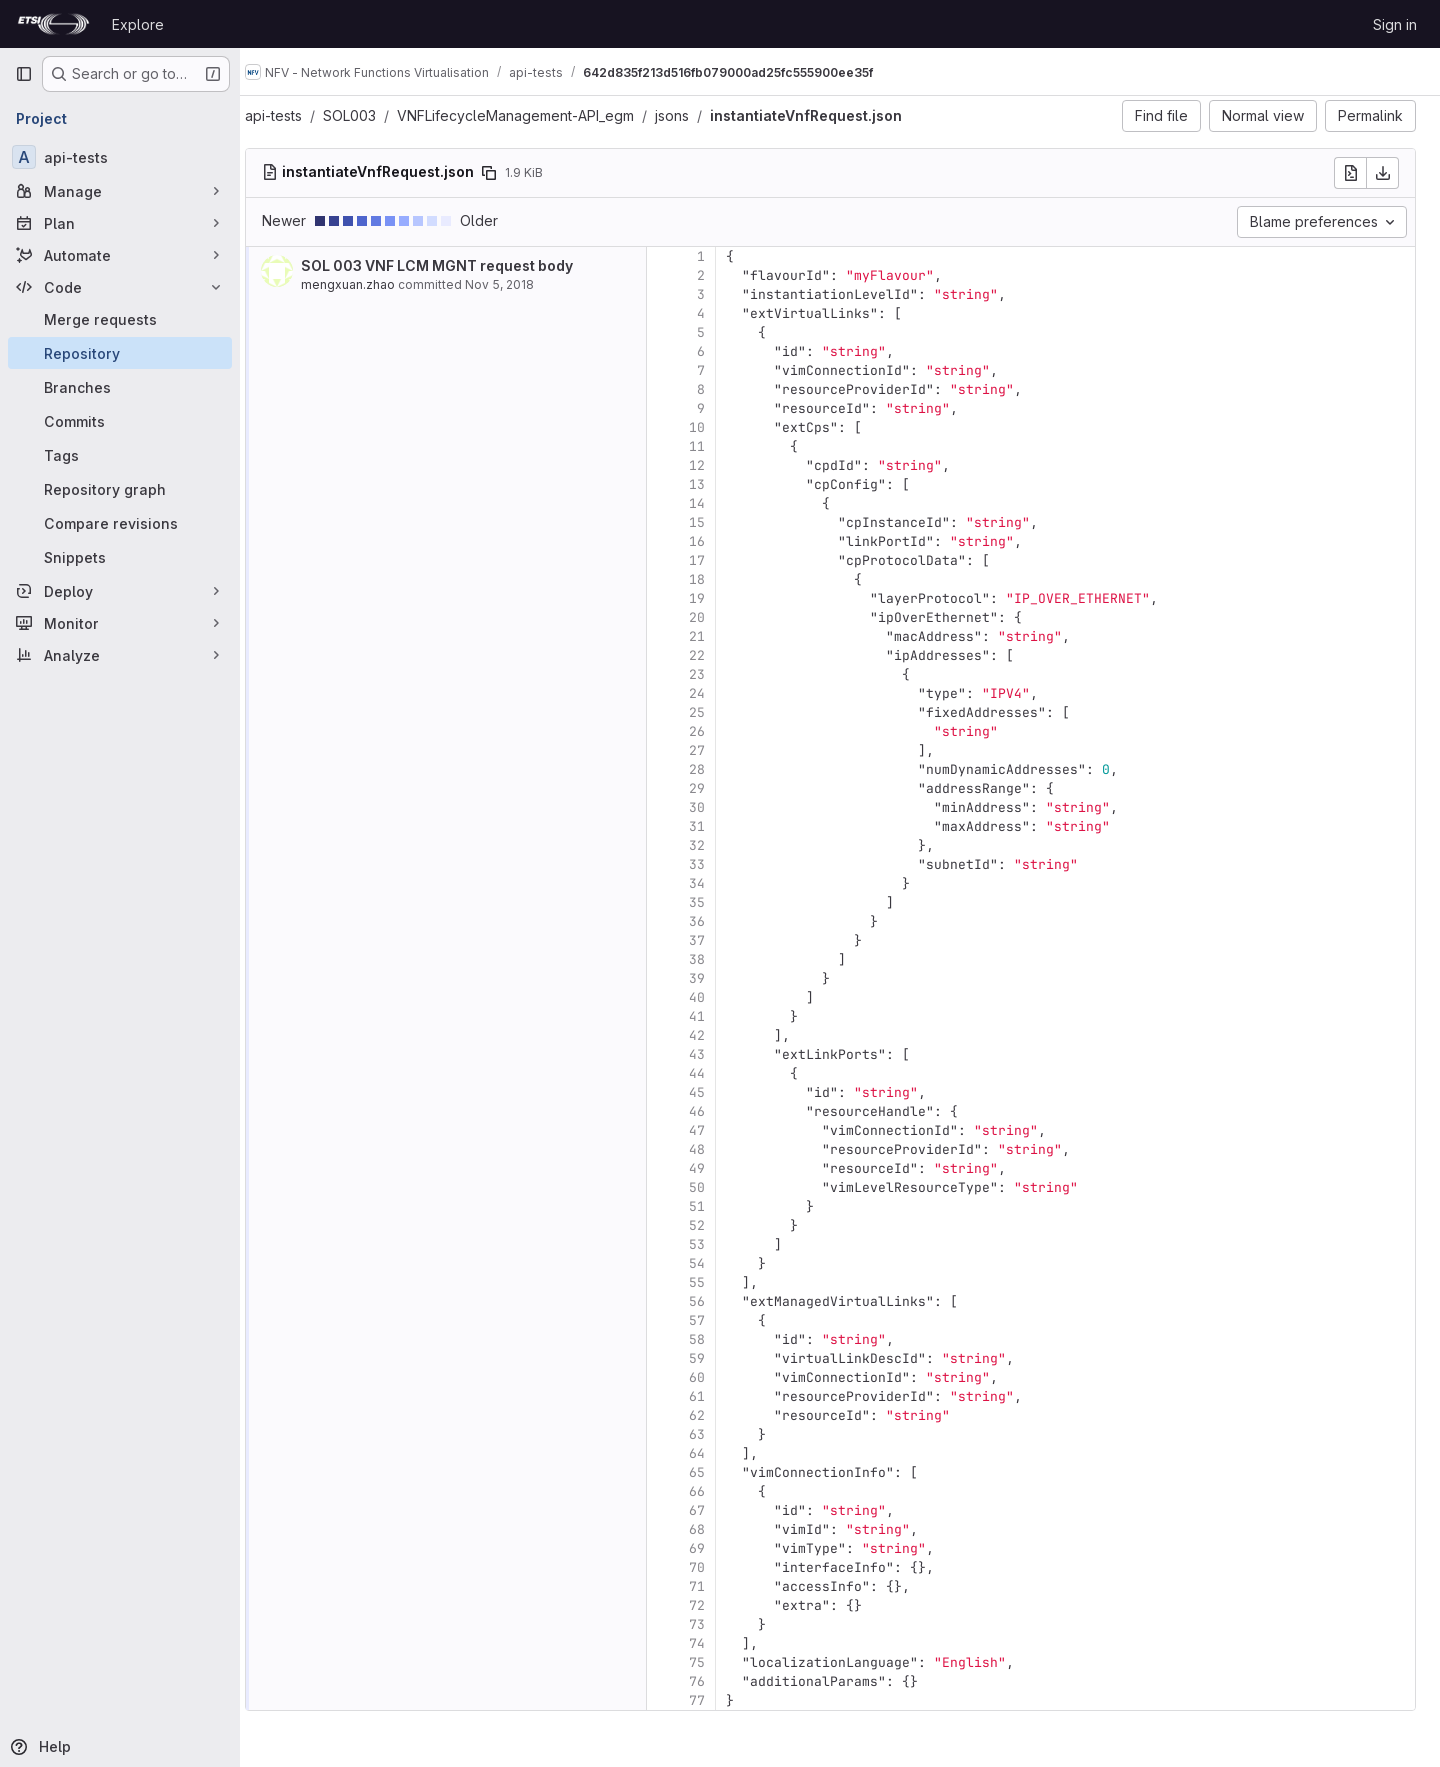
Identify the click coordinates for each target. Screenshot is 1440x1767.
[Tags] (120, 455)
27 (716, 750)
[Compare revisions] (120, 523)
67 (716, 1510)
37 (716, 940)
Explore (138, 24)
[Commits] (120, 421)
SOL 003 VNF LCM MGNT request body (456, 265)
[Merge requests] (120, 319)
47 (716, 1130)
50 (716, 1187)
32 (716, 845)
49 (716, 1168)
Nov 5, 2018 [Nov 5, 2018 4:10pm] (518, 284)
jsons (691, 115)
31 (716, 826)
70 (716, 1567)
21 (716, 636)
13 (716, 484)
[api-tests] (120, 157)
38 (716, 959)
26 (716, 731)
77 (716, 1700)
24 (716, 693)
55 (716, 1282)
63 (716, 1434)
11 (716, 446)
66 (716, 1491)
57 (716, 1320)
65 (716, 1472)
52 (716, 1225)
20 (716, 617)
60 (716, 1377)
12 (716, 465)
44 (716, 1073)
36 (716, 921)
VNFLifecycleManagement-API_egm (534, 115)
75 (716, 1662)
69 (716, 1548)
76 (716, 1681)
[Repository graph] (120, 489)
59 (716, 1358)
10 (716, 427)
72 (716, 1605)
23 (716, 674)
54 (716, 1263)
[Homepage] (53, 24)
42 (716, 1035)
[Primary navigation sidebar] (24, 74)
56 (716, 1301)
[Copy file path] (508, 173)
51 (716, 1206)
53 (716, 1244)
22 (716, 655)
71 (716, 1586)
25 (716, 712)
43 (716, 1054)
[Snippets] (120, 557)
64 (716, 1453)
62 (716, 1415)
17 (716, 560)
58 (716, 1339)
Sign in (1395, 24)
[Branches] (120, 387)
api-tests (292, 115)
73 (716, 1624)
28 (716, 769)
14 (716, 503)
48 (716, 1149)
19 (716, 598)
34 (716, 883)
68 (716, 1529)
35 (716, 902)
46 (716, 1111)
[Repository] (120, 353)
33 (716, 864)
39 (716, 978)
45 (716, 1092)
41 (716, 1016)
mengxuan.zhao (367, 284)
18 (716, 579)
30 (716, 807)
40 (716, 997)
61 (716, 1396)
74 (716, 1643)
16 (716, 541)
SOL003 (368, 115)
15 (716, 522)
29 (716, 788)
